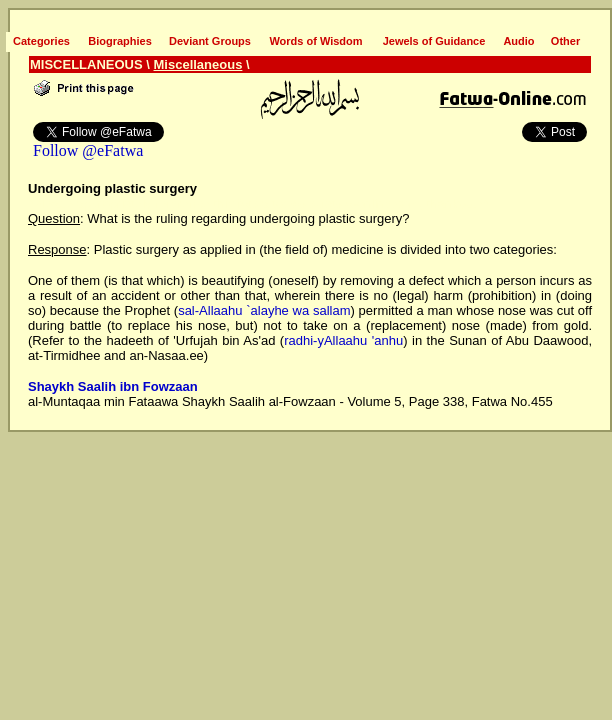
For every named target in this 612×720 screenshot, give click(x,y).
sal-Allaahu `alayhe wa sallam (264, 310)
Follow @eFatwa (88, 150)
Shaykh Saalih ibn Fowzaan (113, 386)
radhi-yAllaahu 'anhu (343, 340)
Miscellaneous (198, 64)
